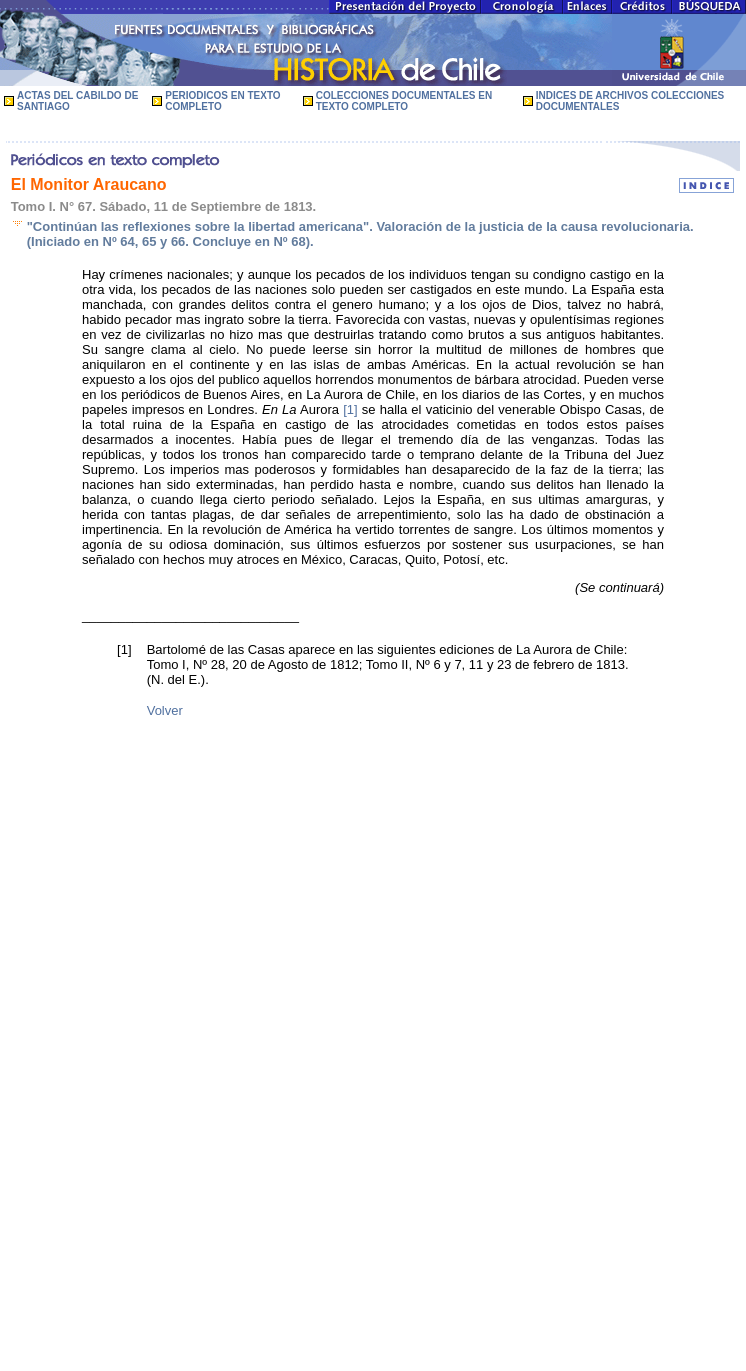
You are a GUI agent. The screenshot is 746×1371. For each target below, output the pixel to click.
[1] (350, 409)
